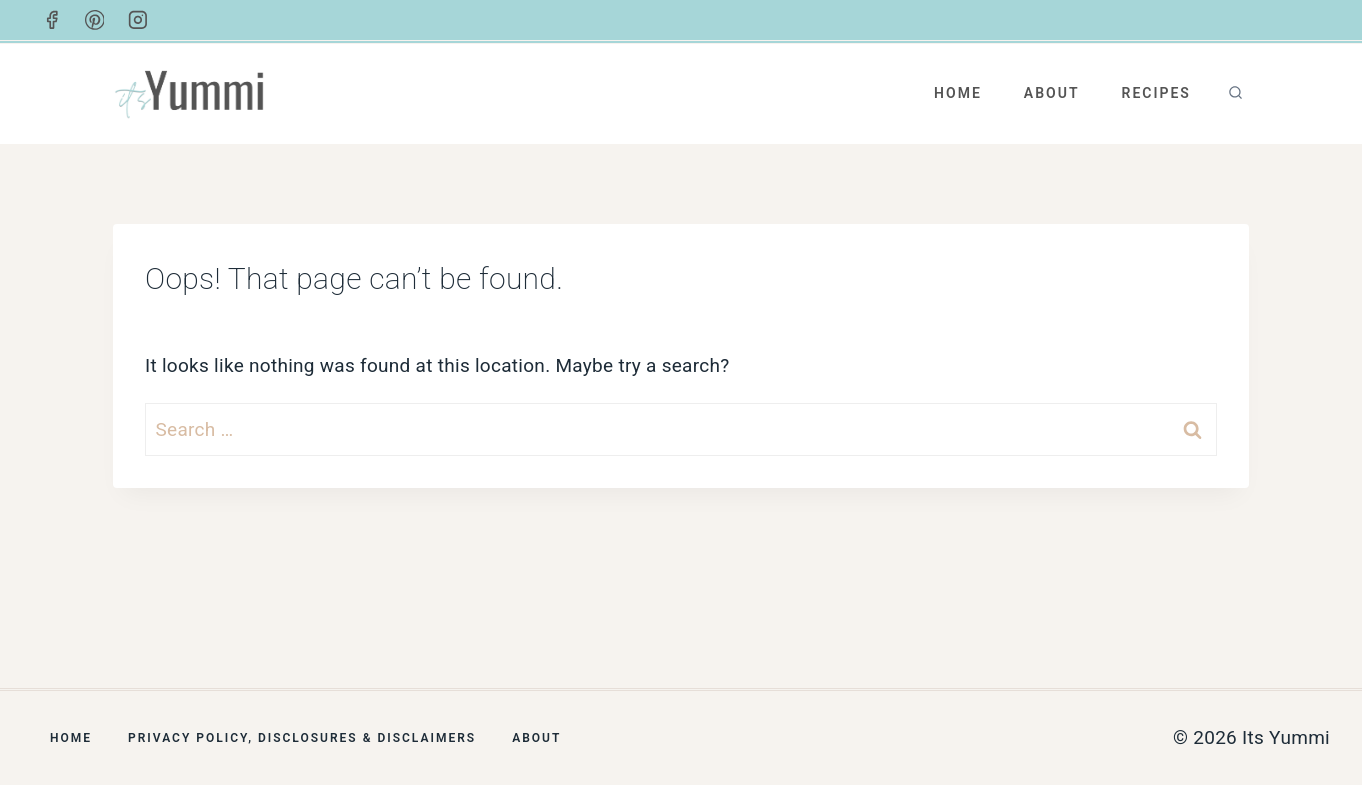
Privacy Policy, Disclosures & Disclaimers (302, 738)
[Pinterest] (95, 20)
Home (958, 93)
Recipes (1155, 93)
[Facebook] (52, 20)
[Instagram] (138, 20)
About (1052, 93)
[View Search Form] (1235, 93)
